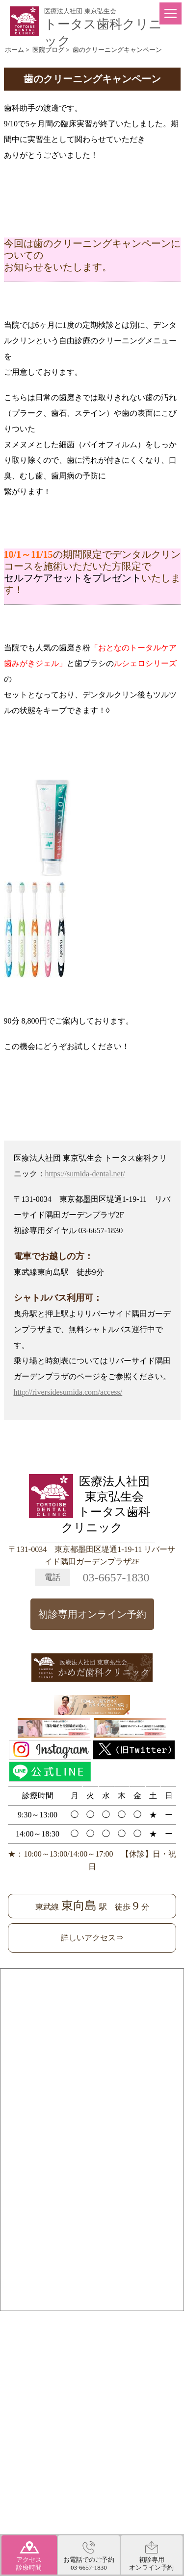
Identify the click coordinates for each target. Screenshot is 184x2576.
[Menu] (170, 13)
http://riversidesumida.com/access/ (68, 1392)
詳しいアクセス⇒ (92, 1937)
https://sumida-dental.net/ (85, 1173)
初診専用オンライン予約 (92, 1614)
